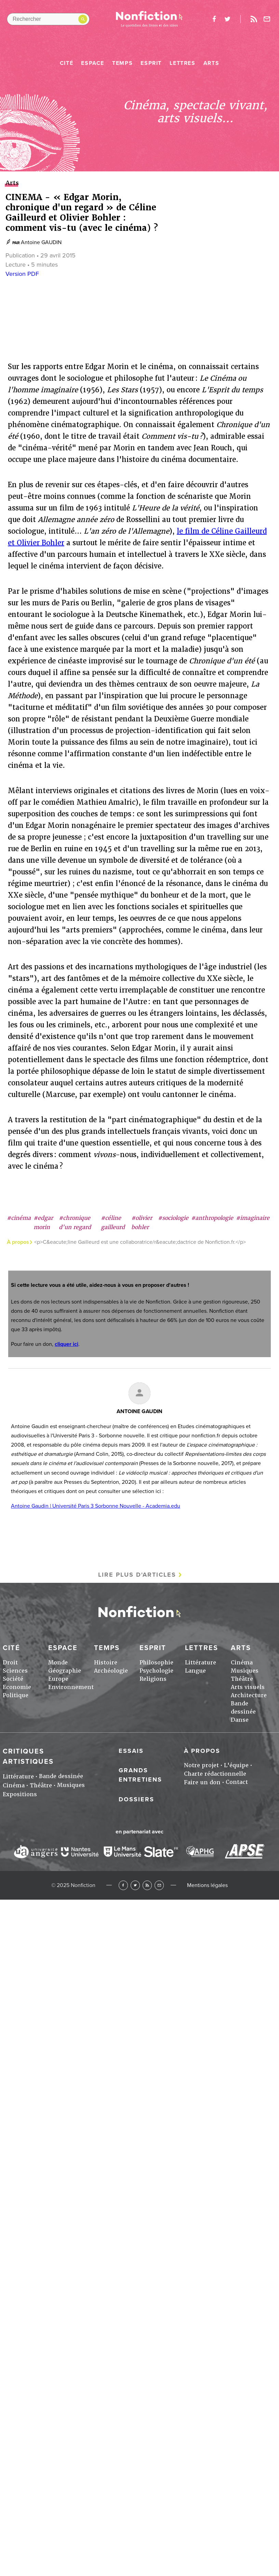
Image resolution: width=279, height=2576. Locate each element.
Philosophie (156, 1662)
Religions (153, 1679)
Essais (131, 1751)
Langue (195, 1670)
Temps (122, 63)
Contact (237, 1782)
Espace (92, 63)
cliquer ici (66, 1344)
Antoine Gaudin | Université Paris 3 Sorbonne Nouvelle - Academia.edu (95, 1506)
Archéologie (111, 1670)
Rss (253, 19)
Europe (58, 1679)
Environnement (71, 1687)
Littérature (200, 1662)
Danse (240, 1719)
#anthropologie (212, 1218)
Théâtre (242, 1679)
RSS (147, 1885)
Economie (17, 1687)
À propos (202, 1751)
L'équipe (236, 1765)
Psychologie (156, 1670)
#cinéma (19, 1218)
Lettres (182, 63)
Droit (10, 1662)
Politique (15, 1695)
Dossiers (136, 1799)
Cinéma (242, 1662)
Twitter (135, 1885)
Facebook (123, 1885)
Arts (211, 63)
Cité (66, 63)
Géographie (64, 1670)
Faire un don (202, 1782)
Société (13, 1679)
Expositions (20, 1794)
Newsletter (267, 19)
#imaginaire (252, 1218)
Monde (58, 1662)
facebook (214, 19)
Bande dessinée (61, 1776)
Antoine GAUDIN (41, 242)
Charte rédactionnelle (215, 1773)
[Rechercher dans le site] (48, 19)
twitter (227, 19)
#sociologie (173, 1218)
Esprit (151, 63)
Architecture (249, 1695)
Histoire (105, 1662)
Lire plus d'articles (137, 1574)
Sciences (15, 1670)
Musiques (244, 1670)
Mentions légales (207, 1885)
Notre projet (201, 1765)
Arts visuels (248, 1687)
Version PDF (22, 274)
